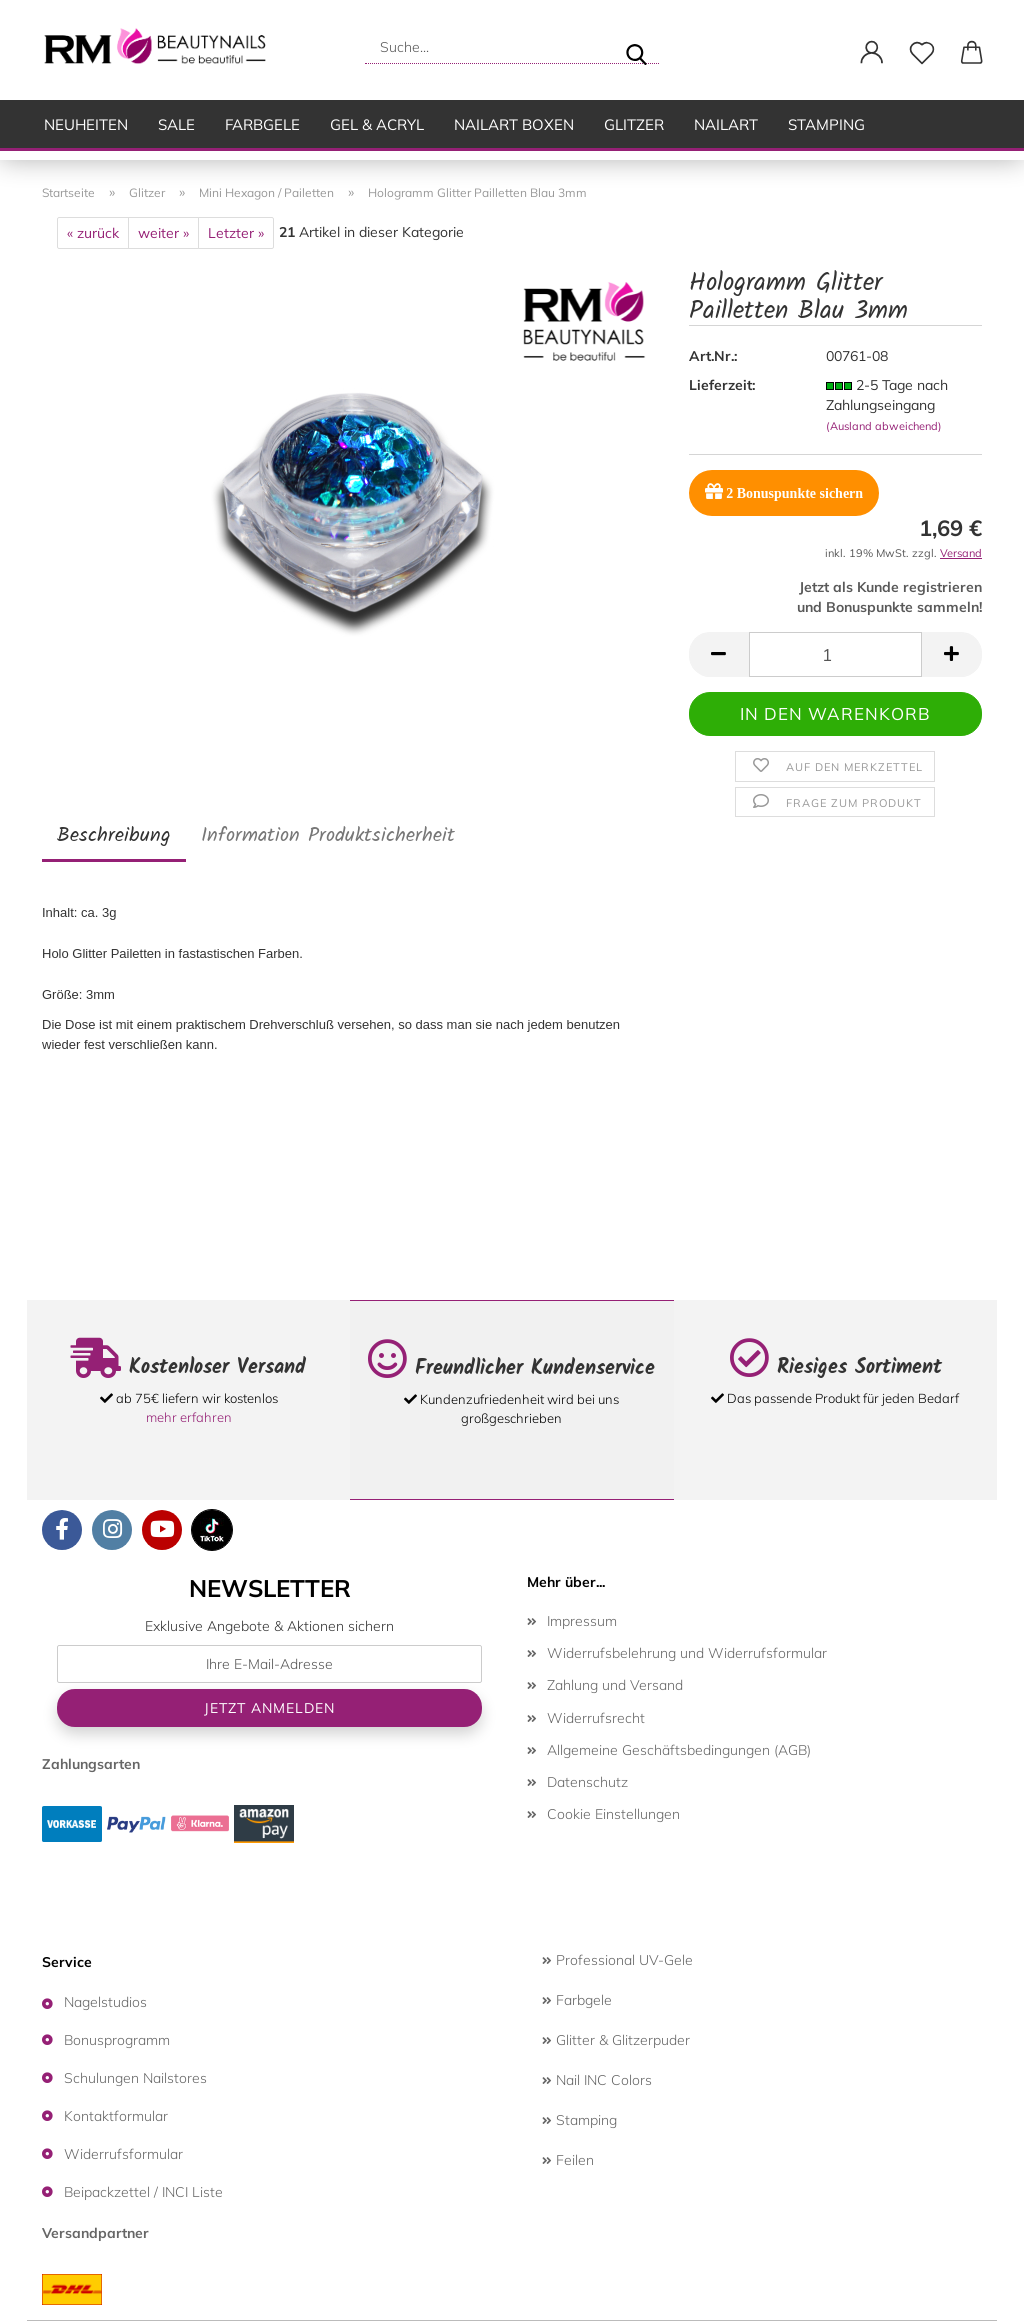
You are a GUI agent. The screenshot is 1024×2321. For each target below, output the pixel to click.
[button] (872, 53)
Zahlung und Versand (615, 1685)
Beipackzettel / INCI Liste (143, 2192)
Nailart (726, 124)
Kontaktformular (116, 2116)
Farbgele (262, 124)
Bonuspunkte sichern (784, 491)
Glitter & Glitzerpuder (616, 2040)
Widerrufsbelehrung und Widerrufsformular (687, 1653)
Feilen (568, 2160)
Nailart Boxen (514, 124)
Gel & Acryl (377, 124)
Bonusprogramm (117, 2040)
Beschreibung (114, 836)
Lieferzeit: (722, 385)
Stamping (826, 124)
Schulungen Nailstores (135, 2078)
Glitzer (634, 124)
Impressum (582, 1621)
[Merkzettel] (922, 53)
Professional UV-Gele (617, 1960)
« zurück (93, 233)
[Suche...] (636, 47)
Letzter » (236, 233)
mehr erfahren (189, 1417)
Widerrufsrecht (596, 1718)
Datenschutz (587, 1782)
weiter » (163, 233)
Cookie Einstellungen (613, 1814)
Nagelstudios (105, 2002)
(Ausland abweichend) (884, 426)
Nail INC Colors (597, 2080)
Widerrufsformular (123, 2154)
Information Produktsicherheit (328, 836)
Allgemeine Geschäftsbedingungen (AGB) (679, 1750)
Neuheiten (86, 124)
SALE (176, 124)
